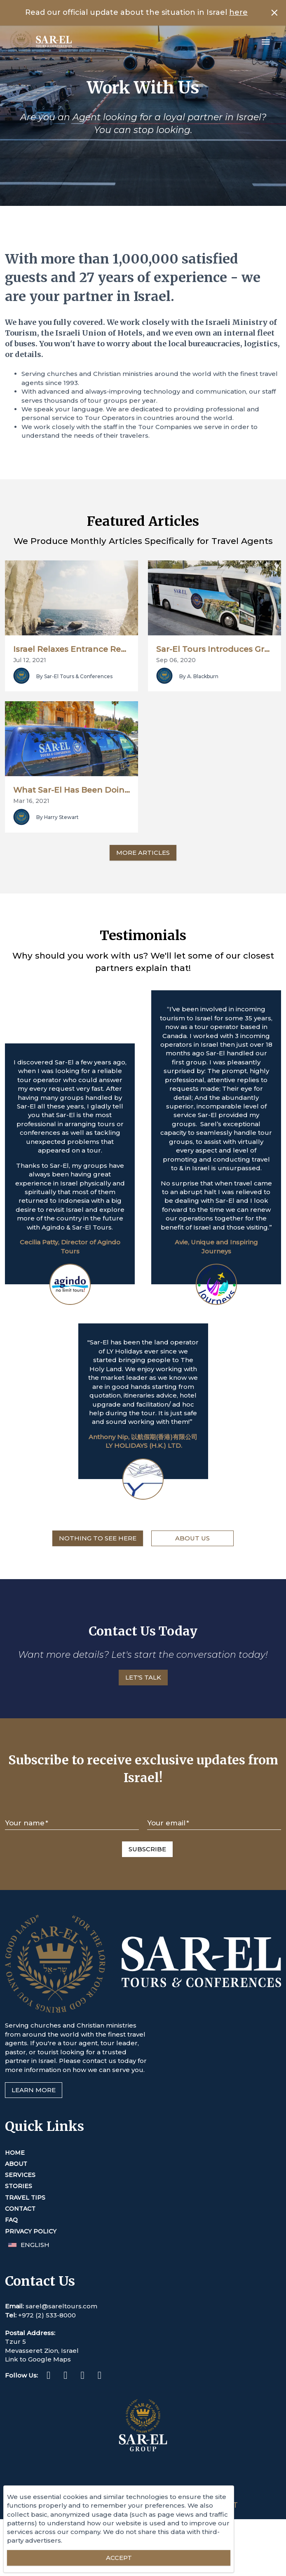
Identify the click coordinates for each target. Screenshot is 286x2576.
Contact (20, 2269)
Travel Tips (25, 2257)
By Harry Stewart (57, 877)
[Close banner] (274, 12)
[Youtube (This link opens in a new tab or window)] (99, 2436)
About (16, 2224)
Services (20, 2235)
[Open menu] (266, 42)
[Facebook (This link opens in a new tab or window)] (48, 2436)
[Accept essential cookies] (118, 2558)
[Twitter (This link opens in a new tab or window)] (82, 2436)
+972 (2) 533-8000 (47, 2375)
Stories (18, 2246)
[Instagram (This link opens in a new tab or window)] (65, 2436)
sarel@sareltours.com (61, 2366)
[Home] (41, 42)
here (238, 12)
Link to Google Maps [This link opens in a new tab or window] (38, 2419)
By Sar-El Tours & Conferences (74, 706)
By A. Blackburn (198, 706)
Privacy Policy (30, 2291)
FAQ (11, 2280)
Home (15, 2212)
